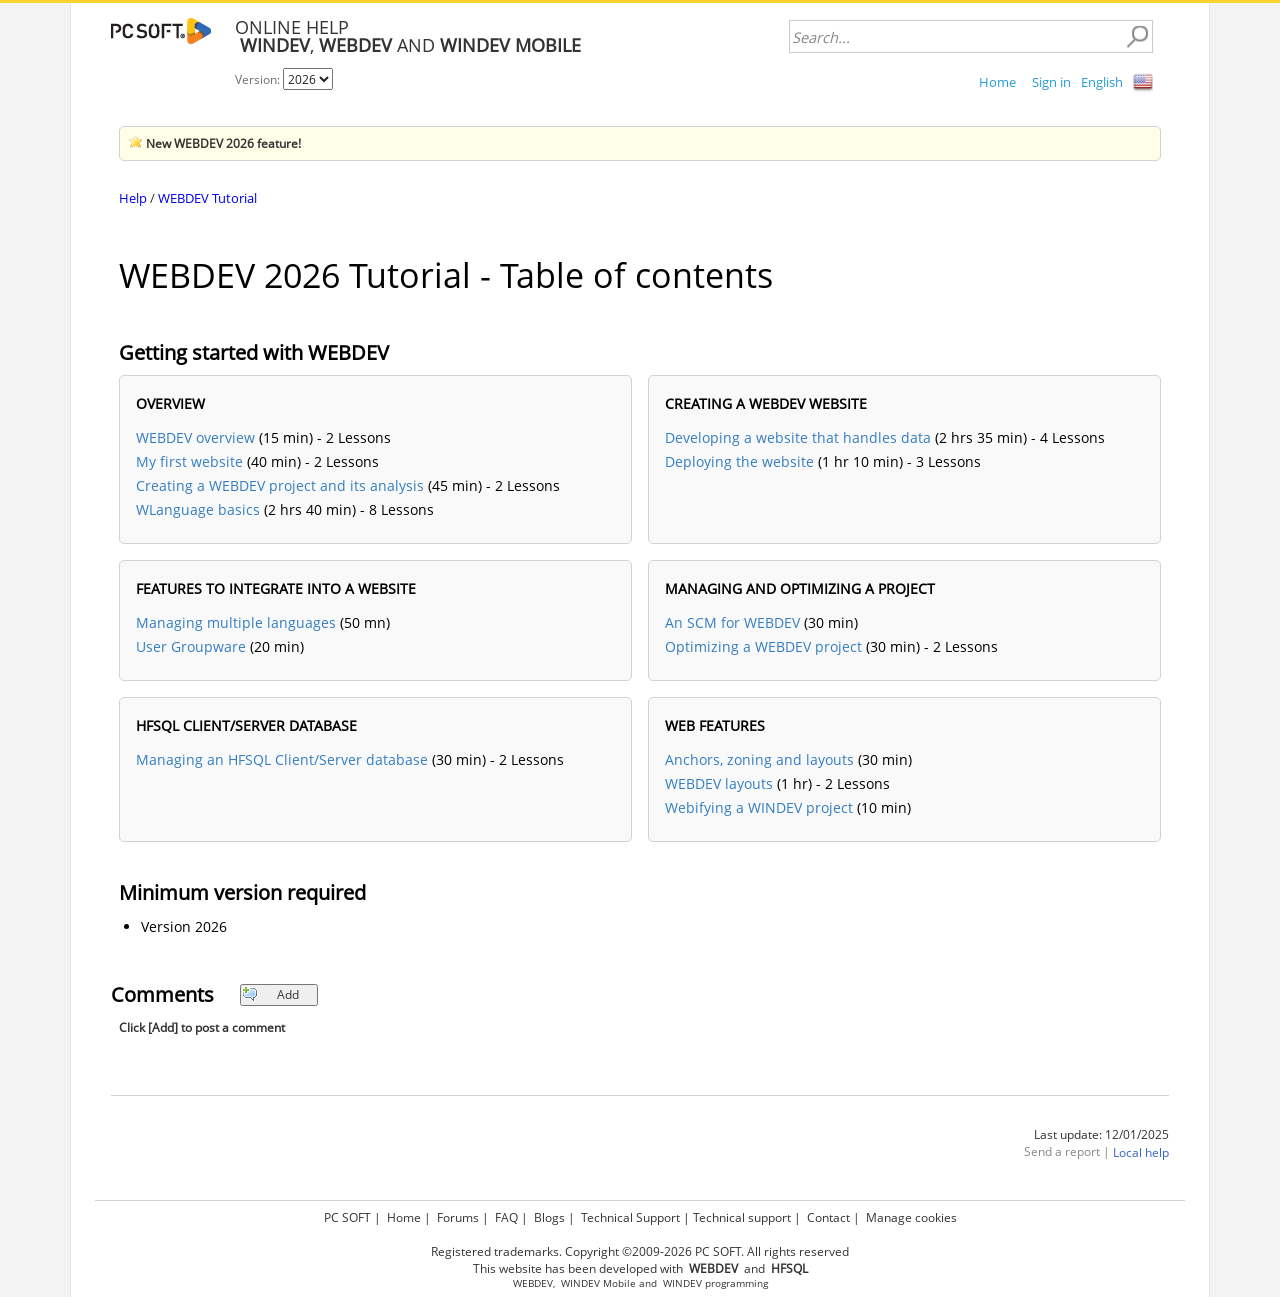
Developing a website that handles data (798, 437)
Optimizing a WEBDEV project (763, 646)
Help (133, 198)
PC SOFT (347, 1217)
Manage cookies (911, 1217)
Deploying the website (739, 461)
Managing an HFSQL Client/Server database (282, 759)
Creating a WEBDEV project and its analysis (280, 485)
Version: (259, 79)
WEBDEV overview (195, 437)
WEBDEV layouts (719, 783)
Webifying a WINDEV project (759, 807)
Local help (1141, 1152)
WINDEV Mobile (598, 1283)
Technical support (742, 1217)
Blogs (549, 1217)
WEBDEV (533, 1283)
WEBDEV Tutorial (207, 198)
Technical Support (630, 1217)
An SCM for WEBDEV (732, 622)
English (1102, 82)
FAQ (506, 1217)
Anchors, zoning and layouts (759, 759)
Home (997, 82)
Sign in (1051, 82)
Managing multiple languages (236, 622)
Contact (828, 1217)
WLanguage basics (198, 509)
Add (270, 994)
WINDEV (682, 1283)
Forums (458, 1217)
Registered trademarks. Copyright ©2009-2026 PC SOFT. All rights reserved (640, 1251)
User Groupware (191, 646)
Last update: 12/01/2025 (1101, 1134)
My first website (189, 461)
